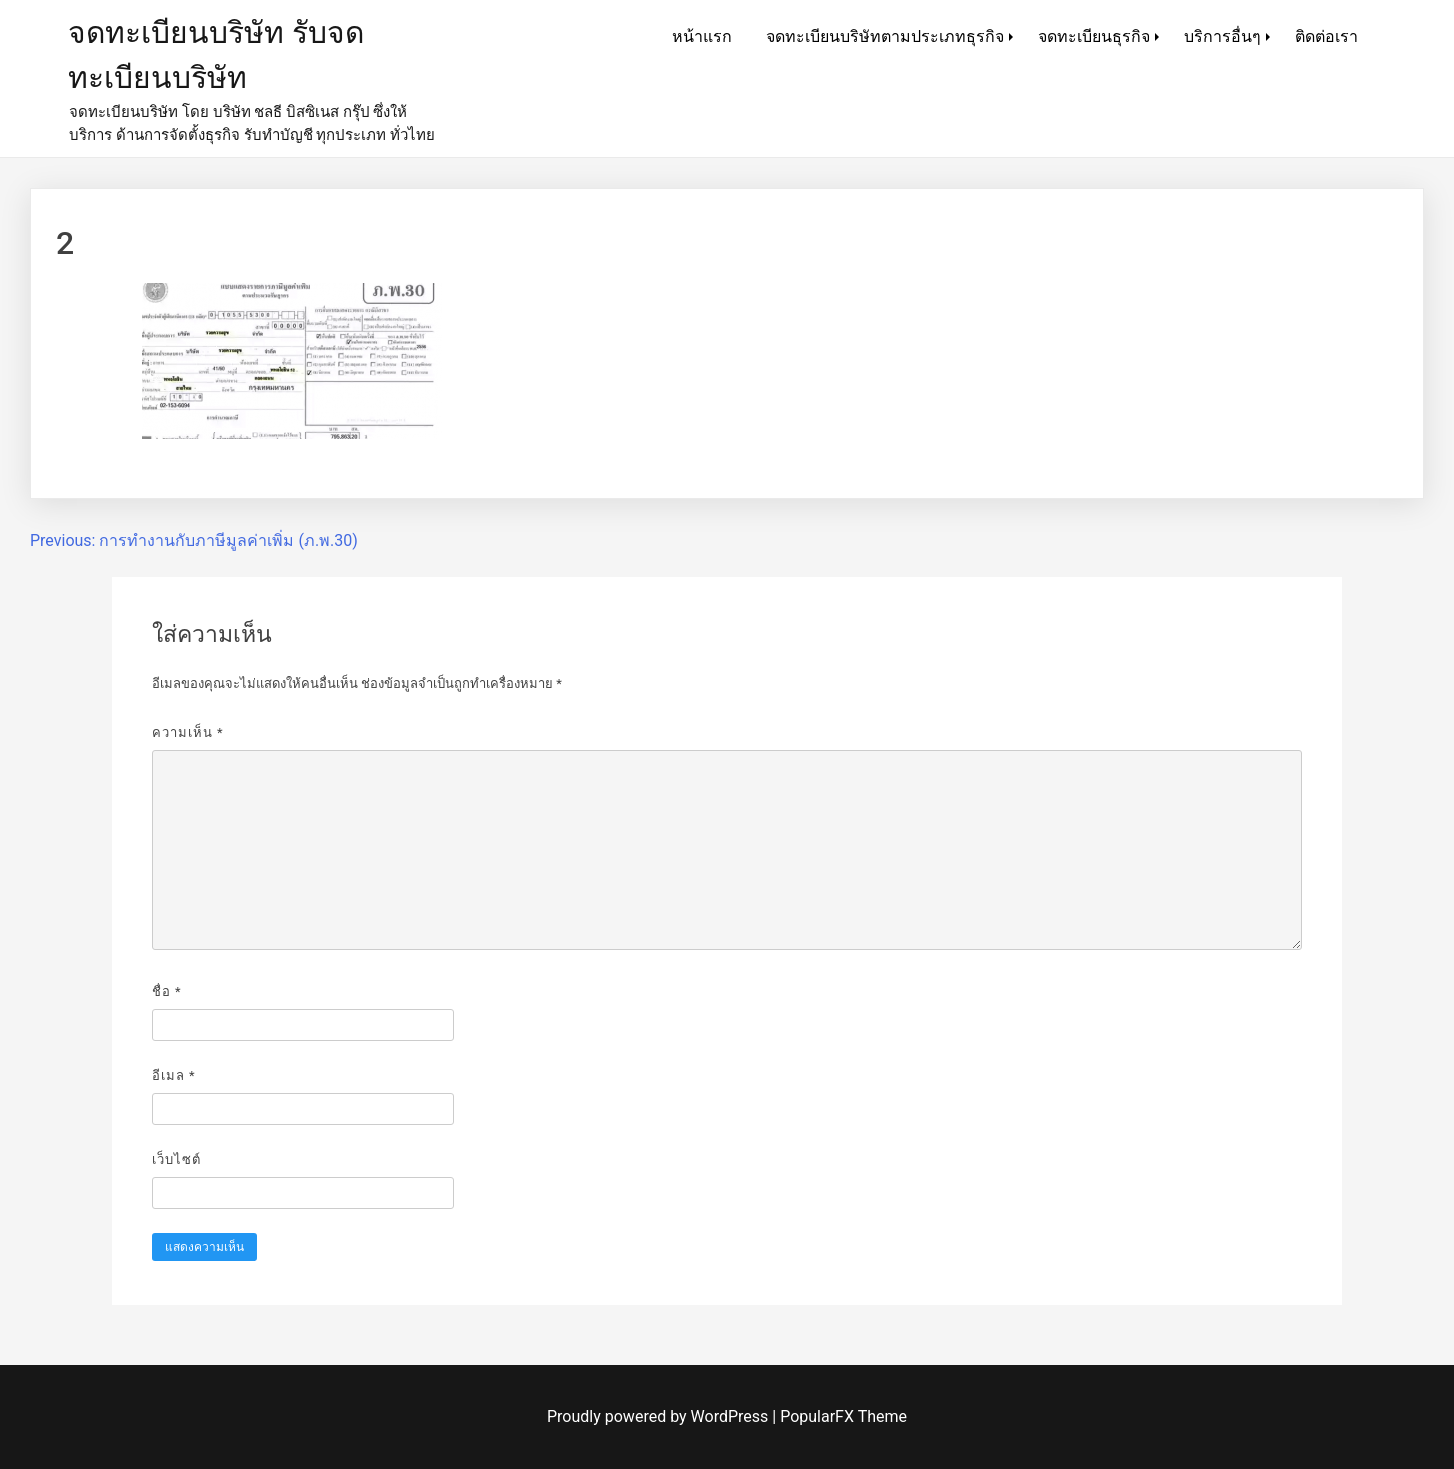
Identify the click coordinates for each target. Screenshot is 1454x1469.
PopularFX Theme (843, 1416)
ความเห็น (188, 732)
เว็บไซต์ (176, 1159)
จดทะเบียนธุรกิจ (1094, 36)
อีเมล (174, 1075)
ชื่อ (167, 991)
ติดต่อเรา (1326, 36)
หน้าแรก (702, 36)
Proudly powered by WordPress (659, 1416)
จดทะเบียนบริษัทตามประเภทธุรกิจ (885, 36)
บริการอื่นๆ (1222, 36)
